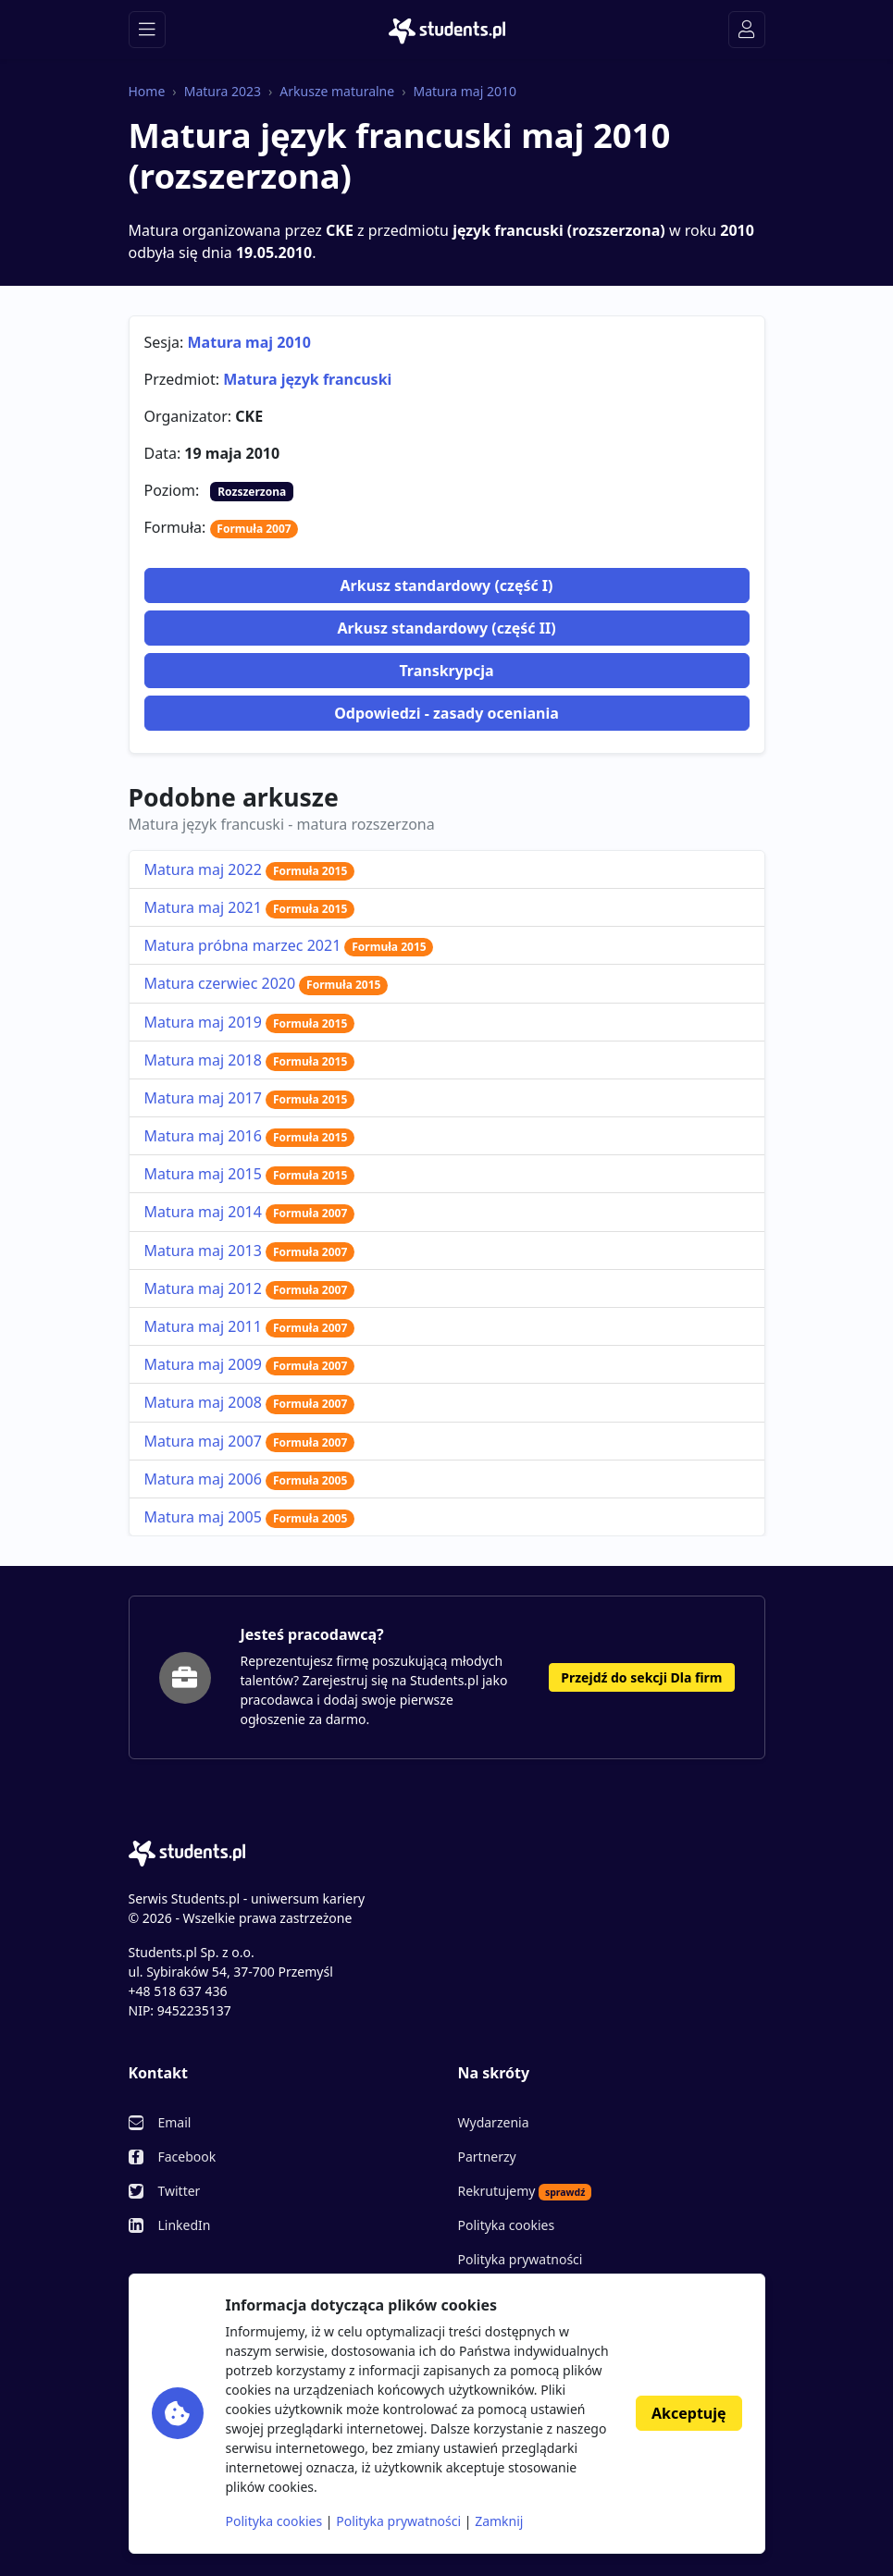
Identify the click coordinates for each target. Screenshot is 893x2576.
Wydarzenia (493, 2122)
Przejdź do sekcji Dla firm (641, 1677)
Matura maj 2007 (249, 1441)
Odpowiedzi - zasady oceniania (446, 713)
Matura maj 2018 (249, 1060)
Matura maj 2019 (249, 1022)
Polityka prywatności (520, 2259)
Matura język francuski (307, 379)
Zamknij (499, 2521)
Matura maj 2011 (249, 1326)
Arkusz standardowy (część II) (446, 628)
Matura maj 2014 (249, 1212)
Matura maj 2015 (249, 1174)
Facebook (187, 2156)
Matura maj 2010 (465, 91)
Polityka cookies (506, 2225)
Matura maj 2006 (249, 1479)
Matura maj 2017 (249, 1098)
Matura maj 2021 (249, 907)
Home (147, 91)
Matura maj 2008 (249, 1402)
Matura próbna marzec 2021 (289, 945)
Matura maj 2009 (249, 1364)
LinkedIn (184, 2225)
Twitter (179, 2191)
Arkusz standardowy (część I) (446, 585)
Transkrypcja (446, 670)
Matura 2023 (222, 91)
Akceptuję (688, 2413)
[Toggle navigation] (147, 29)
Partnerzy (487, 2156)
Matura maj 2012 (249, 1288)
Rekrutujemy (525, 2191)
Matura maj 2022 (249, 869)
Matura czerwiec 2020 (266, 983)
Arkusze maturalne (336, 91)
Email (175, 2122)
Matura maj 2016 (249, 1136)
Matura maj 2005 (249, 1517)
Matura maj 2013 (249, 1250)
